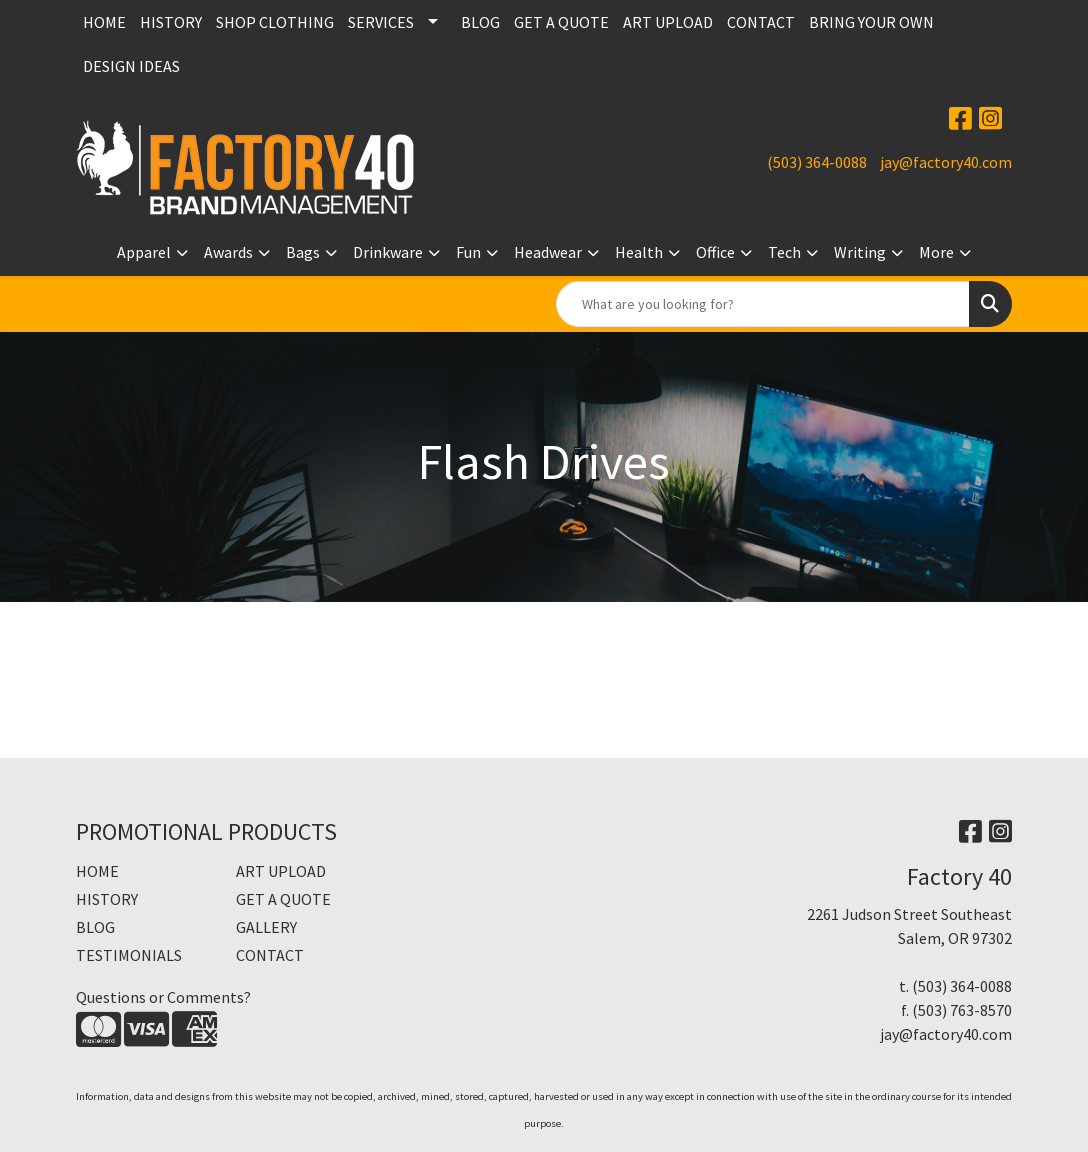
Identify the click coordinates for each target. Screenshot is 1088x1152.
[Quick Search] (763, 304)
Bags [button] (303, 252)
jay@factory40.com (946, 162)
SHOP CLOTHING (275, 22)
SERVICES (381, 22)
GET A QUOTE (561, 22)
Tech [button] (784, 252)
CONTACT (761, 22)
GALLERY (266, 927)
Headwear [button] (548, 252)
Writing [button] (860, 252)
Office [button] (715, 252)
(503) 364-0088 (817, 162)
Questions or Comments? (163, 997)
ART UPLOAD (668, 22)
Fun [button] (468, 252)
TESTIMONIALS (129, 955)
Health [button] (639, 252)
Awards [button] (228, 252)
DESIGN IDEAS (131, 66)
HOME (104, 22)
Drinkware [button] (388, 252)
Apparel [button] (144, 252)
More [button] (936, 252)
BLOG (480, 22)
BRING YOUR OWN (871, 22)
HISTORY (171, 22)
